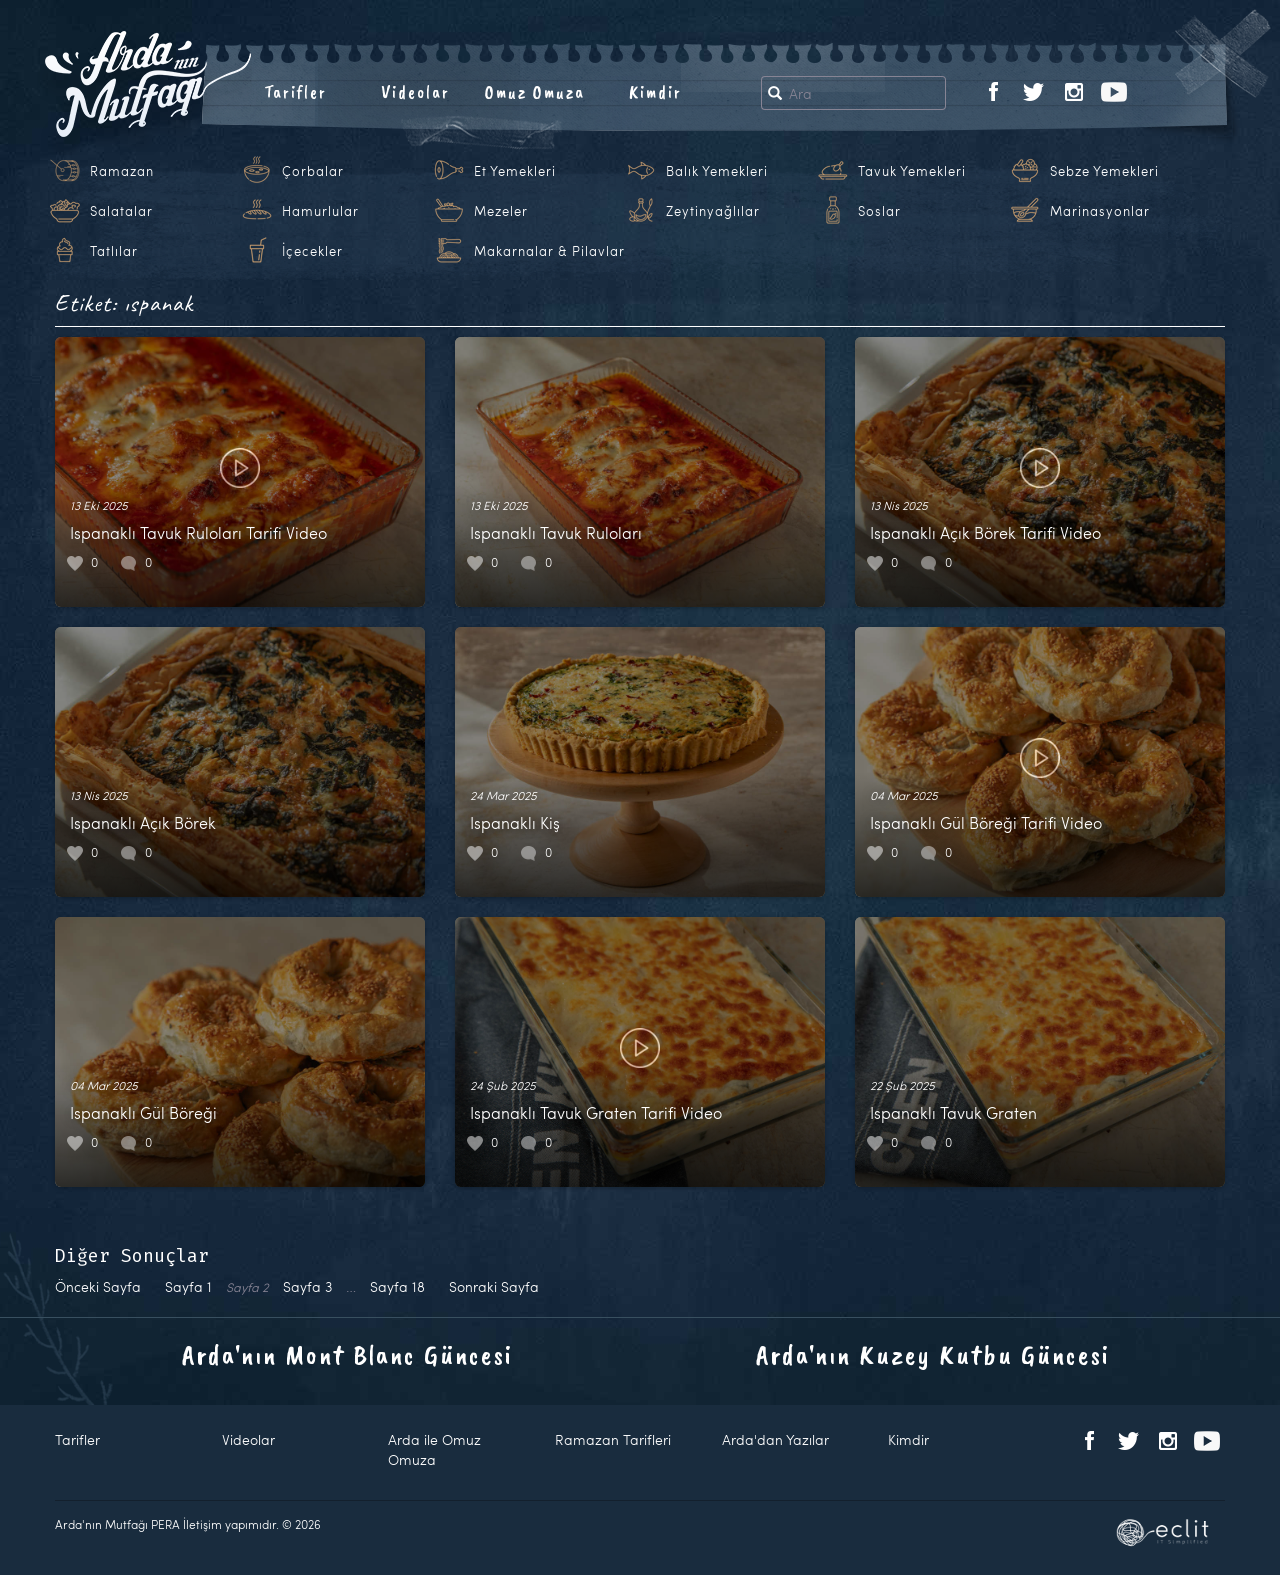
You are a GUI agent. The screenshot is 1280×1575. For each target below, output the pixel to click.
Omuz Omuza (535, 92)
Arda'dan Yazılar (775, 1439)
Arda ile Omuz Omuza (434, 1449)
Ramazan (122, 171)
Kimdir (655, 92)
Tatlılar (114, 251)
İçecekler (312, 251)
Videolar (415, 92)
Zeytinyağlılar (713, 211)
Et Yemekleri (515, 171)
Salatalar (121, 211)
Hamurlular (320, 211)
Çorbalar (313, 171)
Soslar (879, 211)
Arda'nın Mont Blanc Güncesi (347, 1354)
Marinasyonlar (1100, 211)
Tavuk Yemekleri (912, 171)
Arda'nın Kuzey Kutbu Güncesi (933, 1354)
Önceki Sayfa (98, 1286)
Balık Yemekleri (717, 171)
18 (397, 1286)
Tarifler (295, 92)
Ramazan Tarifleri (613, 1439)
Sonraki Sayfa (494, 1286)
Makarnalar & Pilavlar (549, 251)
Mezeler (501, 211)
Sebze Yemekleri (1104, 171)
